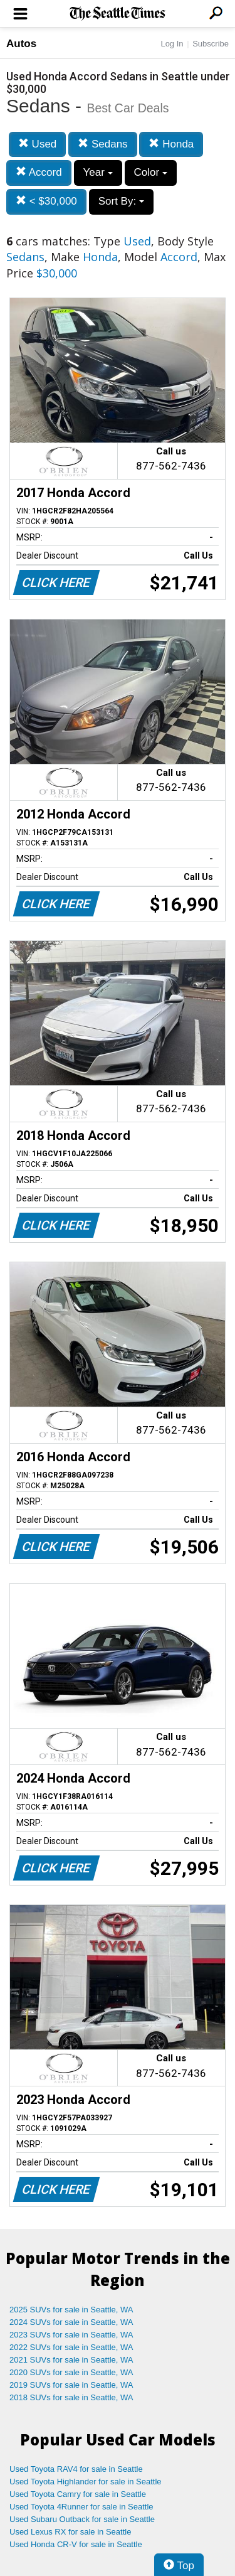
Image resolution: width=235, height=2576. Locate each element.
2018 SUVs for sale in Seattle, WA (71, 2397)
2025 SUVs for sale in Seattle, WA (71, 2309)
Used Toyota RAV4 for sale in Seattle (76, 2469)
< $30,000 (46, 201)
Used (37, 144)
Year (98, 172)
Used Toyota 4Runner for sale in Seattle (81, 2506)
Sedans (102, 144)
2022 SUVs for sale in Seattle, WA (71, 2347)
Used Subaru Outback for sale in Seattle (82, 2519)
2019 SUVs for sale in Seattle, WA (71, 2385)
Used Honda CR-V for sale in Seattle (75, 2544)
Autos (21, 44)
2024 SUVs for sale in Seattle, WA (71, 2322)
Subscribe (210, 43)
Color (150, 172)
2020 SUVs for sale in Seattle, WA (71, 2372)
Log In (171, 43)
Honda (171, 144)
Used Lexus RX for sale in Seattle (70, 2531)
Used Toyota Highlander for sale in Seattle (85, 2481)
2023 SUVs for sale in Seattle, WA (71, 2334)
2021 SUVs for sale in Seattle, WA (71, 2359)
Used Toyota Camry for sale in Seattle (77, 2494)
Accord (39, 172)
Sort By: (121, 201)
